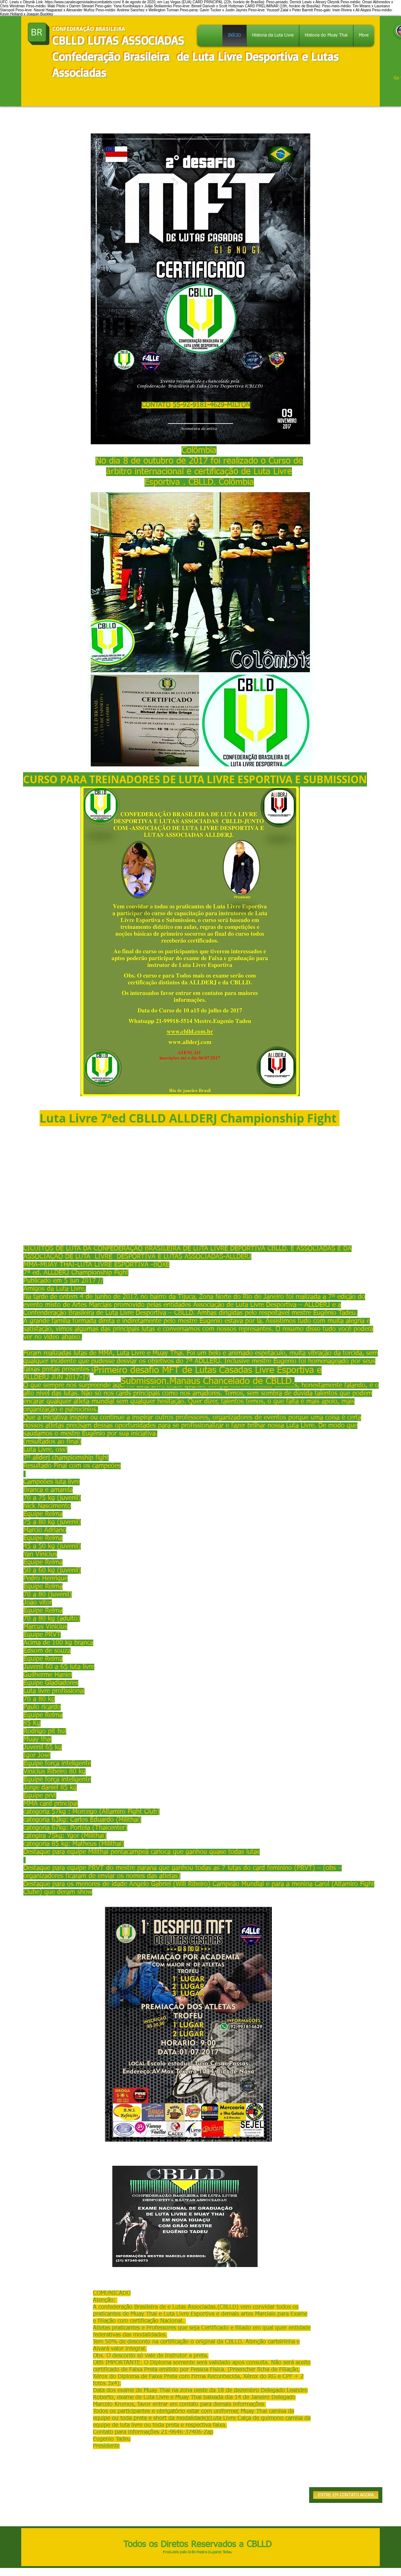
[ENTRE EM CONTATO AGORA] (345, 2495)
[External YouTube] (190, 1191)
